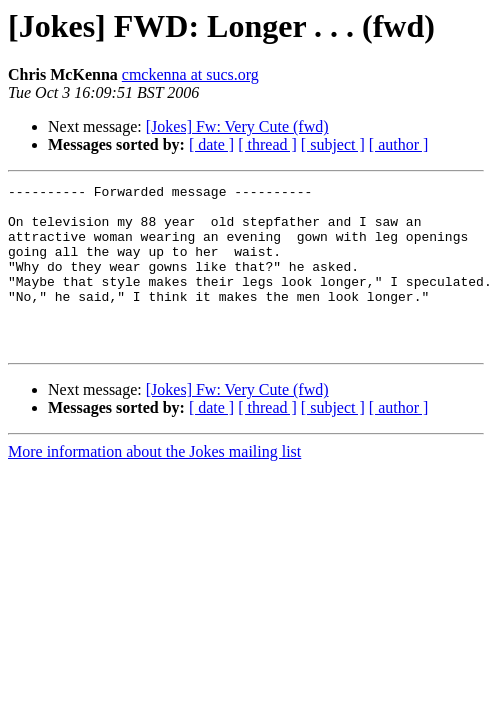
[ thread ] (267, 144)
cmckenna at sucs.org (190, 74)
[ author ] (399, 144)
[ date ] (211, 144)
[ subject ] (333, 144)
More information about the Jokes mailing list (154, 484)
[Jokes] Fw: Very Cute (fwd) (237, 126)
